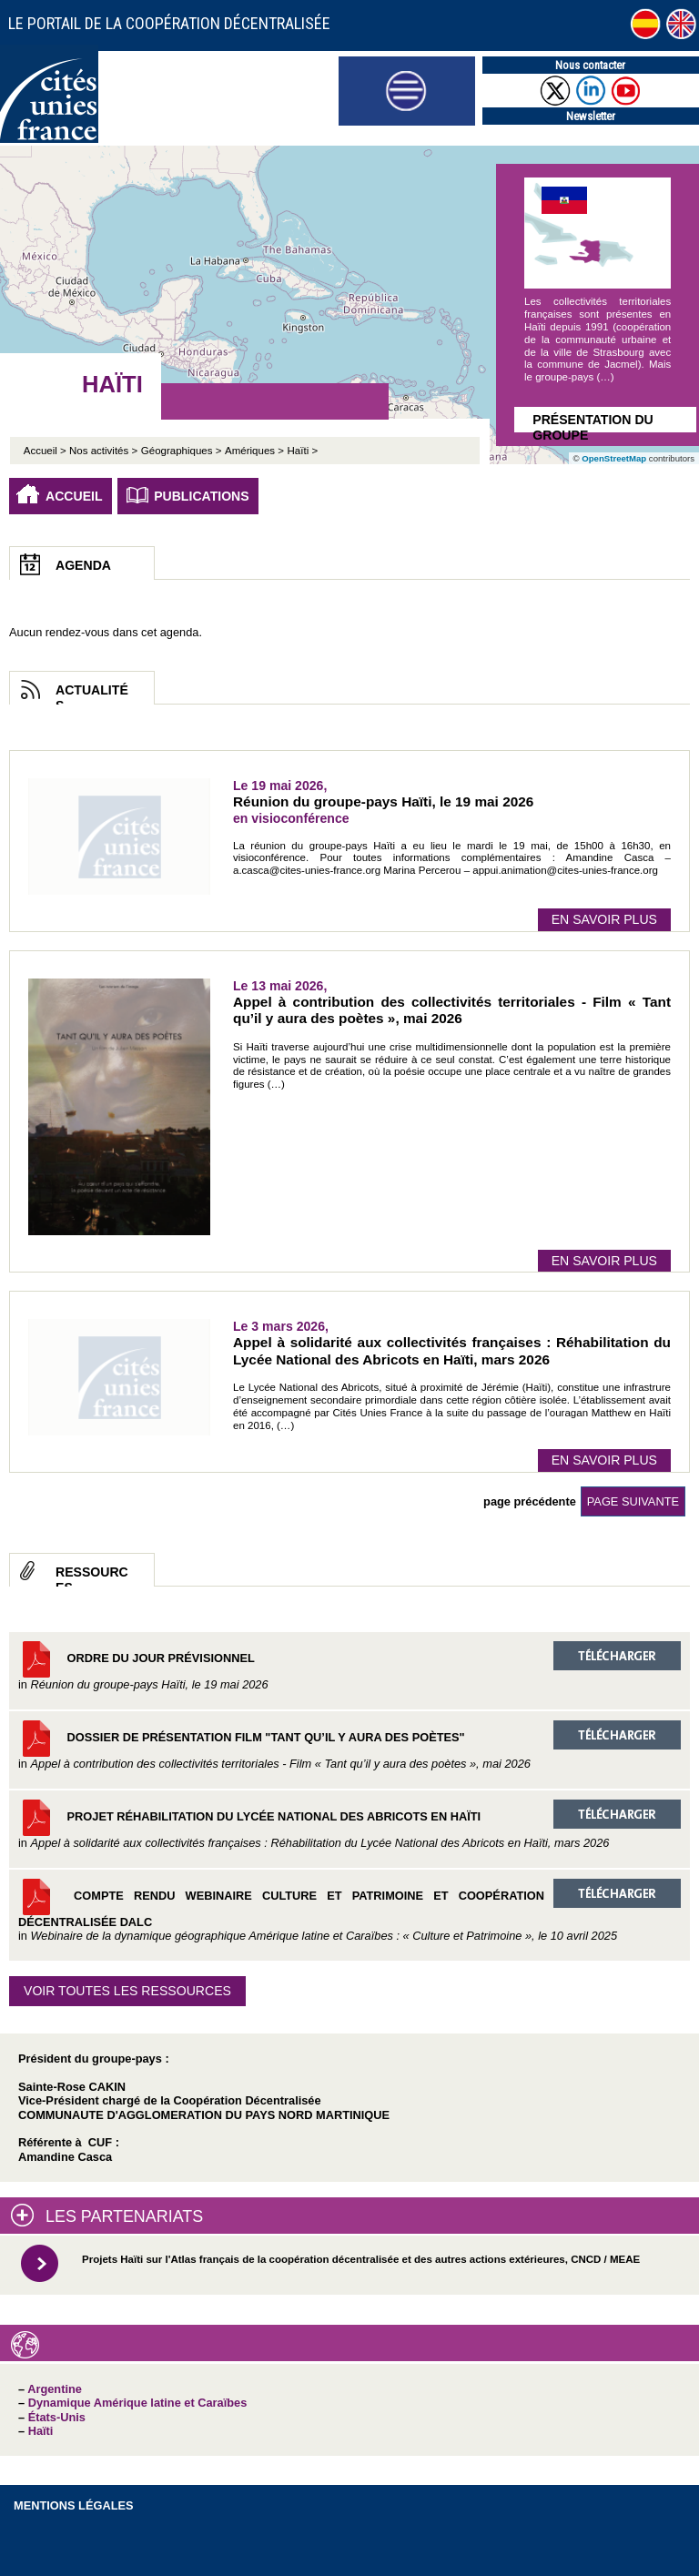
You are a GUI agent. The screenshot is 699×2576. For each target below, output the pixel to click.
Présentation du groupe (592, 422)
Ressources (92, 1576)
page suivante (633, 1501)
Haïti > (303, 450)
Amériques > (254, 450)
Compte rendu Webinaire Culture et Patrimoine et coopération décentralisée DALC (349, 1910)
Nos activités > (103, 450)
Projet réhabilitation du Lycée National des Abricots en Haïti (349, 1825)
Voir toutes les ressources (127, 1990)
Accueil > (46, 450)
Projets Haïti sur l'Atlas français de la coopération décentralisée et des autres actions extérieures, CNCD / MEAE (361, 2259)
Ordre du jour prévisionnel (349, 1666)
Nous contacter (590, 65)
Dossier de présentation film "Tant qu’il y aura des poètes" (349, 1745)
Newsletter (590, 116)
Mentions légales (74, 2505)
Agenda (83, 565)
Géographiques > (181, 450)
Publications (201, 496)
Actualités (92, 694)
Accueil (74, 496)
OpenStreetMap (614, 458)
